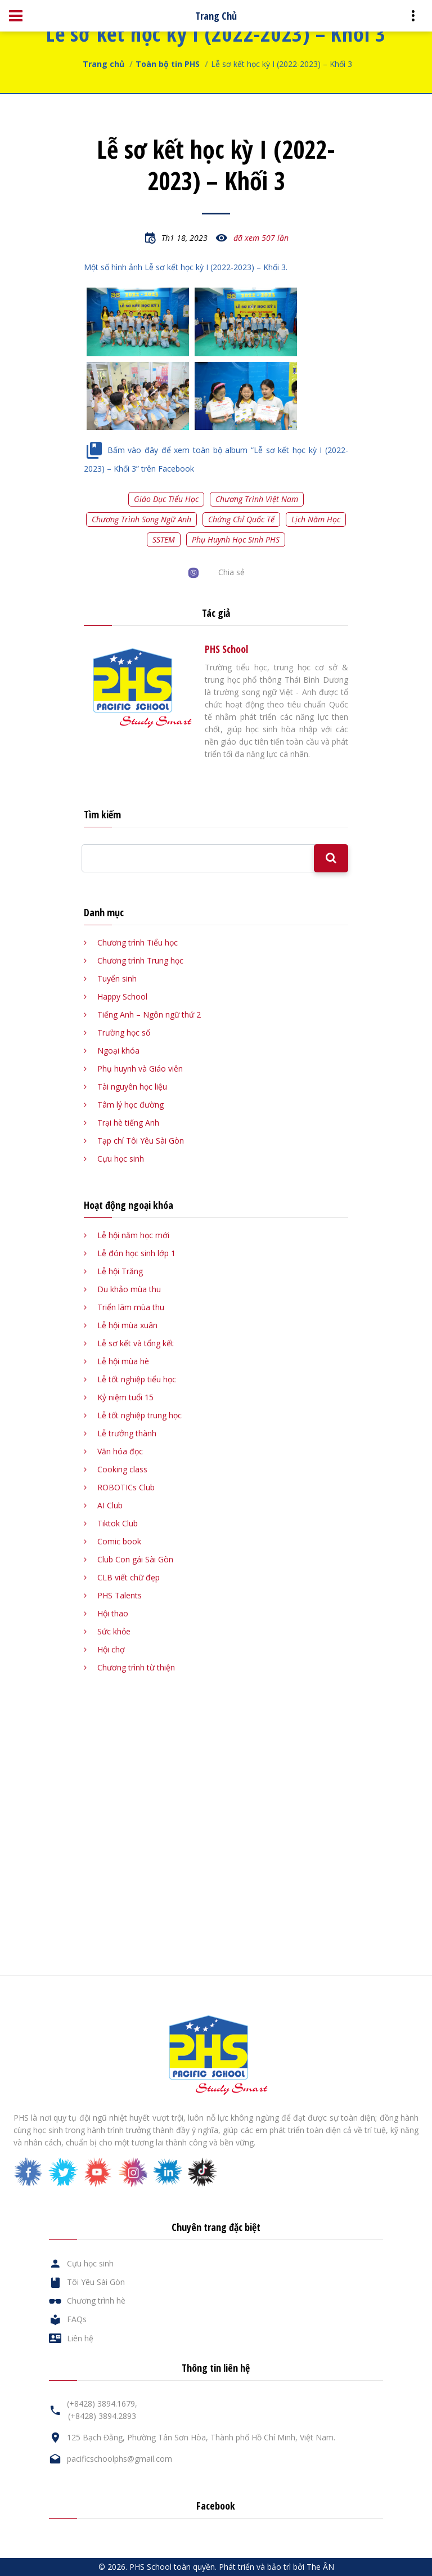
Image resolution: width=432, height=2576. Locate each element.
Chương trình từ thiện (136, 1667)
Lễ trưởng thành (126, 1433)
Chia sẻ (231, 572)
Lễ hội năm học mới (133, 1235)
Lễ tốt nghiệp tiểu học (136, 1379)
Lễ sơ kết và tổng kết (135, 1343)
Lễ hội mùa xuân (127, 1325)
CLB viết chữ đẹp (128, 1577)
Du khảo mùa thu (129, 1289)
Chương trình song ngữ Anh (141, 519)
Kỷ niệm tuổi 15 (125, 1397)
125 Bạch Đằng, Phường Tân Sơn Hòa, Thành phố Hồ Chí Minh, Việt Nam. (201, 2437)
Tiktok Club (117, 1523)
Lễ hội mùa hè (123, 1361)
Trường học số (123, 1032)
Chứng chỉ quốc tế (241, 519)
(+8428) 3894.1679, (102, 2403)
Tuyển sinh (117, 978)
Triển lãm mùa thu (130, 1307)
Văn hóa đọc (120, 1451)
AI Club (110, 1505)
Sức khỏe (113, 1631)
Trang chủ (103, 64)
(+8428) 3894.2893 (102, 2416)
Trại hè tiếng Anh (128, 1122)
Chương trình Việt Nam (256, 499)
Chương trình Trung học (140, 960)
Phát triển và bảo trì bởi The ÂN (276, 2566)
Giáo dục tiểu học (166, 499)
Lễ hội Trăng (120, 1271)
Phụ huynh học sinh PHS (236, 539)
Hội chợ (111, 1649)
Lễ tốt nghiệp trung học (139, 1415)
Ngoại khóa (118, 1050)
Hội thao (112, 1613)
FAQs (77, 2319)
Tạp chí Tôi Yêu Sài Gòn (140, 1140)
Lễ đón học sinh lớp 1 (136, 1253)
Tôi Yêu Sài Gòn (96, 2282)
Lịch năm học (315, 519)
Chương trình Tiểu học (137, 942)
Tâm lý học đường (130, 1104)
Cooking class (122, 1469)
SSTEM (163, 539)
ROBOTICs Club (126, 1487)
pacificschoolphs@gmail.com (119, 2458)
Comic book (119, 1541)
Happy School (122, 996)
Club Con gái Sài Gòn (135, 1559)
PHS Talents (119, 1595)
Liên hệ (80, 2338)
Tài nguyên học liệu (132, 1086)
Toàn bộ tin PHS (168, 64)
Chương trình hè (96, 2300)
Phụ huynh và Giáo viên (140, 1068)
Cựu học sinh (120, 1158)
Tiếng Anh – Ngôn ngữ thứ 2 (149, 1014)
